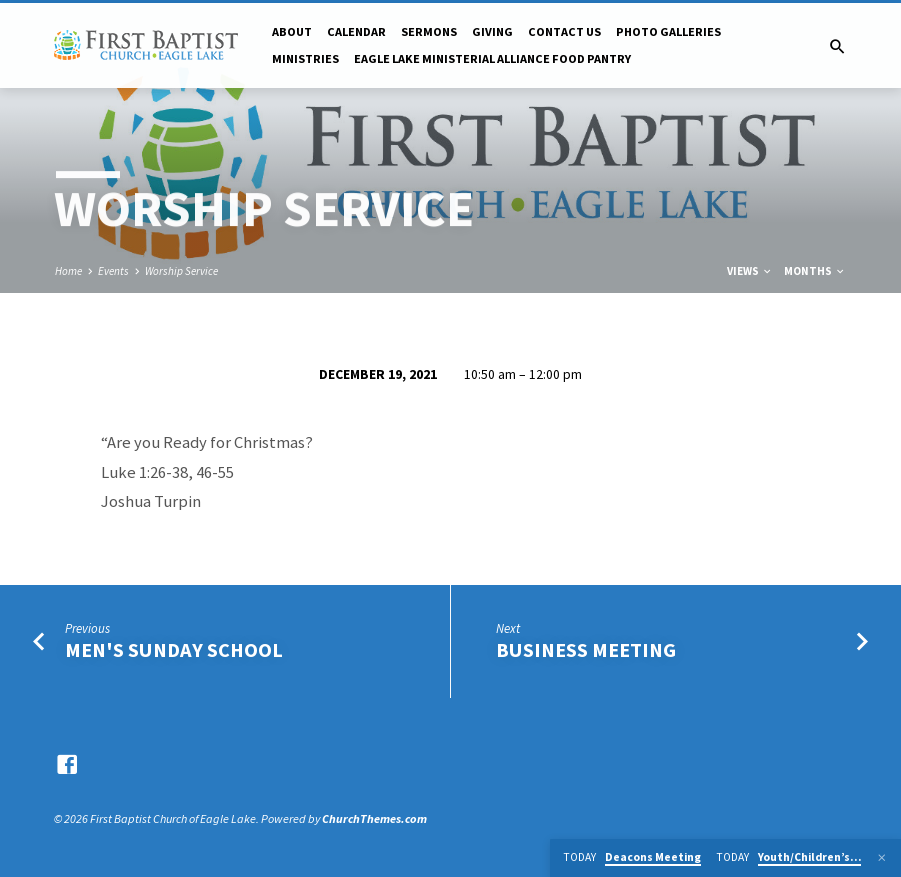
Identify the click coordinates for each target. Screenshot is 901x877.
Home (68, 271)
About (292, 31)
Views (750, 271)
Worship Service (181, 271)
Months (815, 271)
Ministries (305, 58)
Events (113, 271)
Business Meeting (586, 650)
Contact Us (564, 31)
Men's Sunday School (174, 650)
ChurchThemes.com (374, 818)
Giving (492, 31)
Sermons (429, 31)
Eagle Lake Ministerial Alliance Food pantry (492, 58)
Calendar (356, 31)
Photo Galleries (668, 31)
